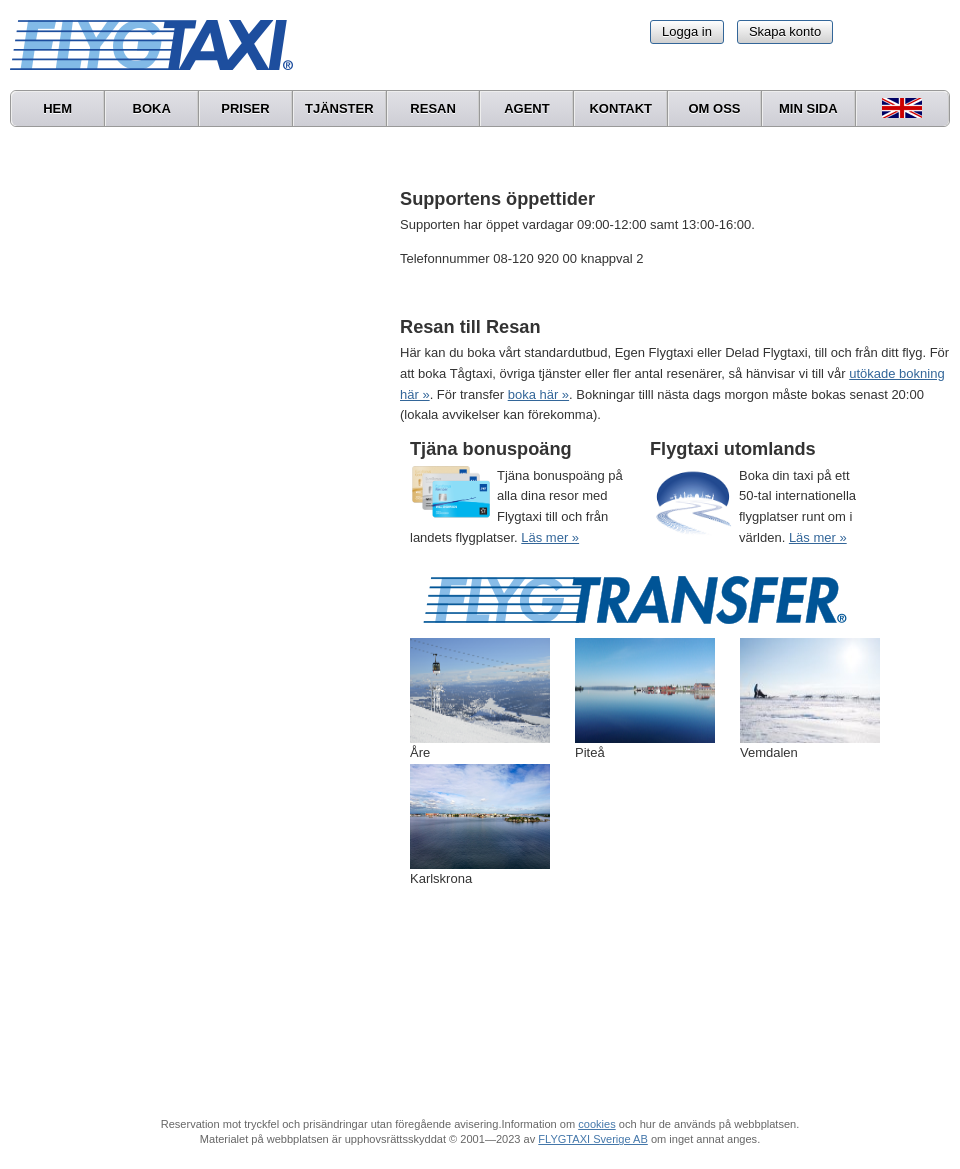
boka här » (538, 394)
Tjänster (339, 108)
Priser (245, 108)
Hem (57, 108)
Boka (152, 108)
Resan (433, 108)
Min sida (808, 108)
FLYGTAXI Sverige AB (593, 1139)
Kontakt (620, 108)
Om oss (714, 108)
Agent (527, 108)
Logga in (687, 31)
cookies (596, 1124)
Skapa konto (785, 31)
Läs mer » (550, 537)
